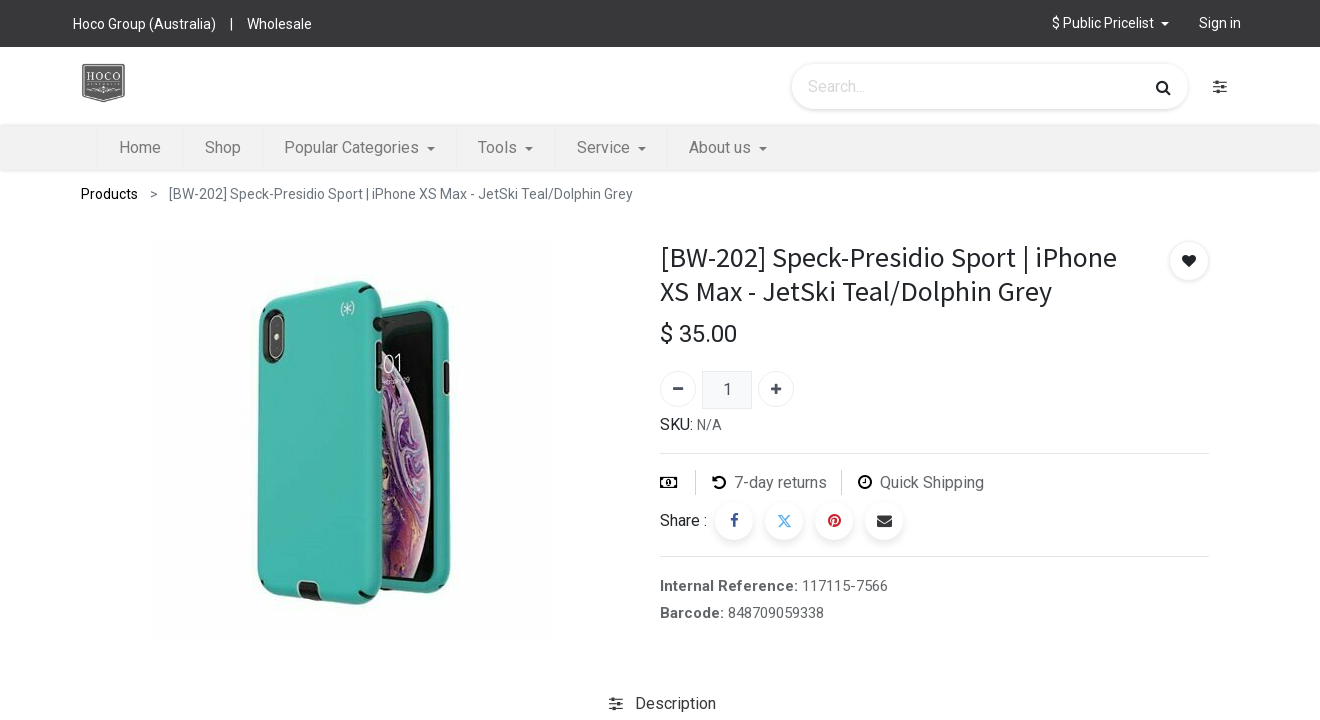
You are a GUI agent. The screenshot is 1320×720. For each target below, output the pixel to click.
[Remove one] (678, 389)
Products (109, 194)
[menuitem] (140, 148)
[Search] (1163, 87)
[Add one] (776, 389)
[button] (1110, 23)
